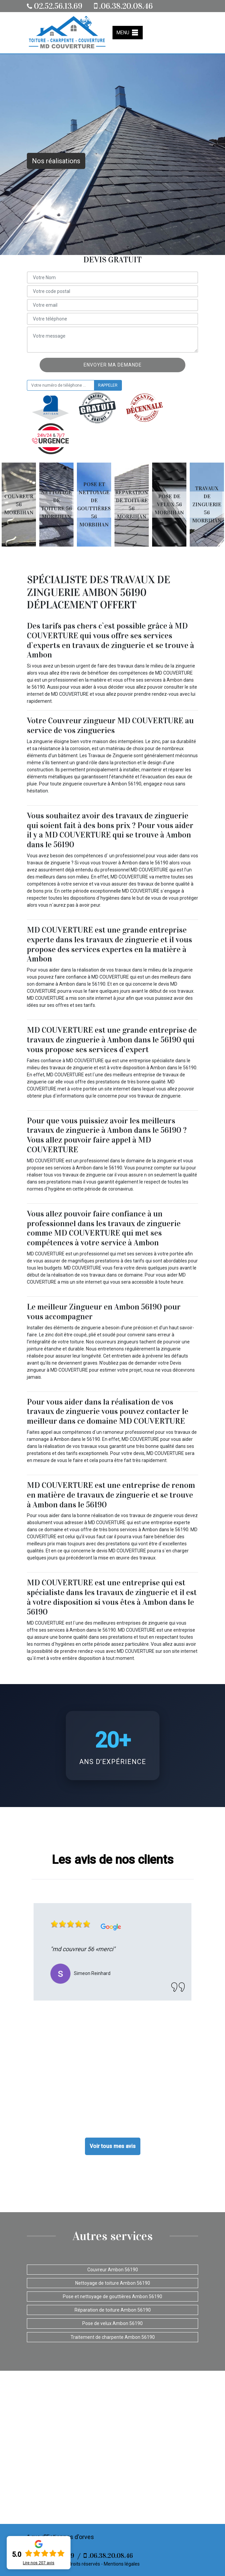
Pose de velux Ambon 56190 (112, 2323)
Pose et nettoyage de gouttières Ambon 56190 (112, 2296)
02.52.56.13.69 (54, 6)
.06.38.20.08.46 (123, 6)
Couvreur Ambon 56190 (112, 2269)
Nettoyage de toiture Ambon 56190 (112, 2283)
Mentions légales (122, 2564)
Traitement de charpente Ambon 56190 (113, 2337)
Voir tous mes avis (113, 2146)
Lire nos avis (38, 2563)
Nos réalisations (56, 161)
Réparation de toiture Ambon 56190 (113, 2310)
